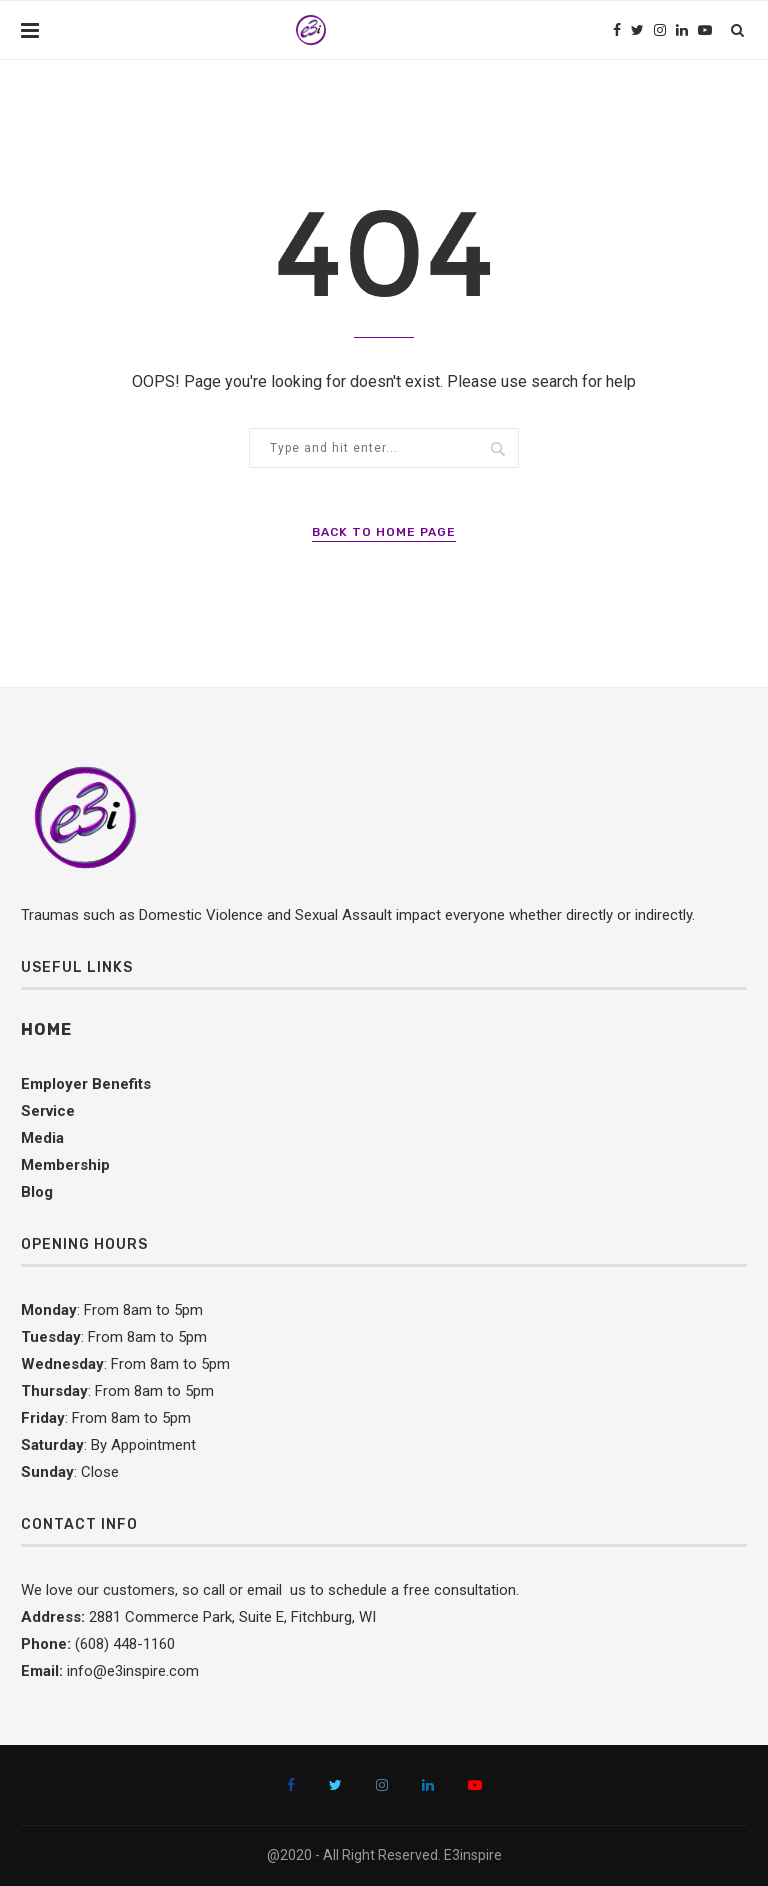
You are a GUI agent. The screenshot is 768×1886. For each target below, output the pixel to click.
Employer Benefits (86, 1084)
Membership (65, 1165)
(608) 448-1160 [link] (125, 1644)
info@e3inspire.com (133, 1671)
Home (46, 1029)
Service (48, 1111)
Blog (37, 1192)
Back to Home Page (384, 532)
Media (42, 1138)
